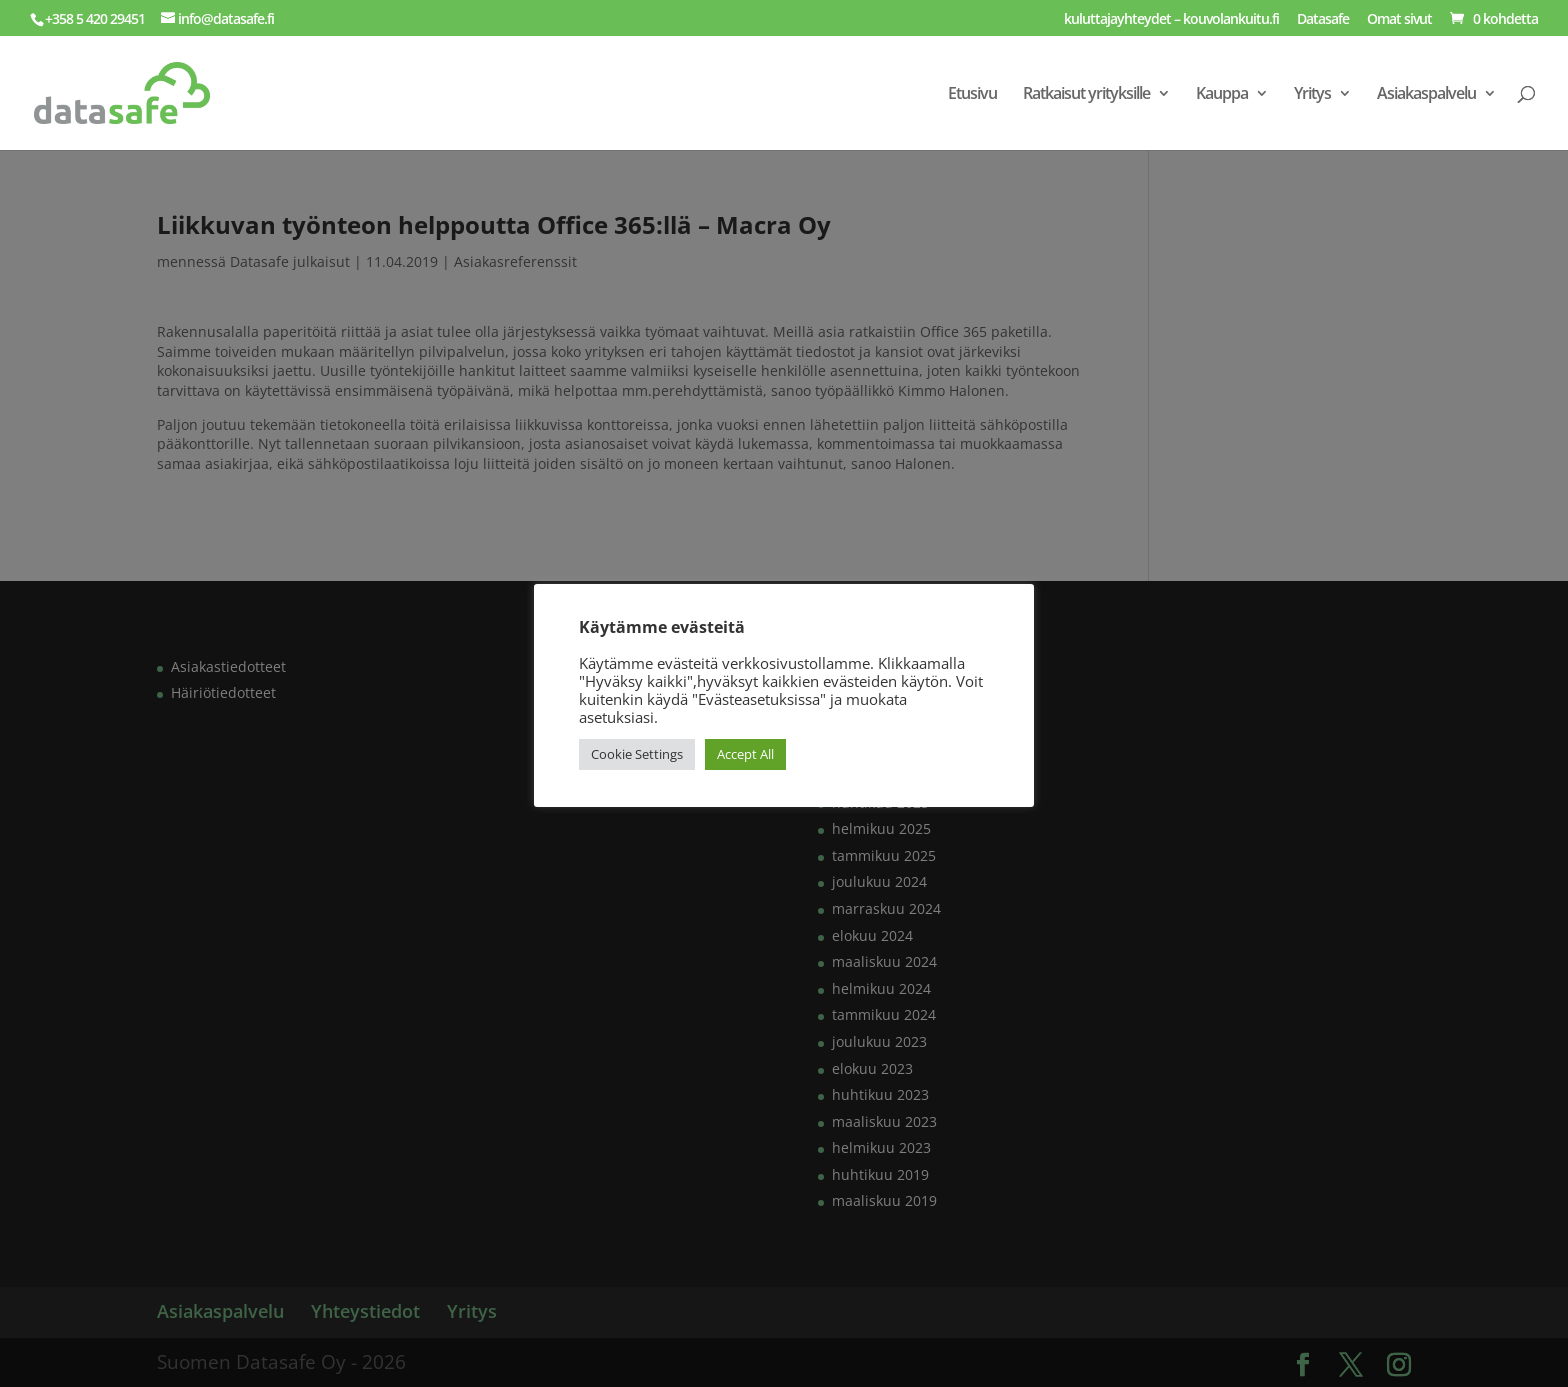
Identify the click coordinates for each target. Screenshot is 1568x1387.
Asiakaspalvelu (1426, 95)
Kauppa (1222, 95)
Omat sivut (1399, 20)
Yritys (1312, 95)
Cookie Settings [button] (637, 754)
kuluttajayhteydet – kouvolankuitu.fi (1171, 20)
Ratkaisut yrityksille (1086, 95)
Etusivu (972, 95)
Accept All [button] (745, 754)
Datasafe (1323, 20)
